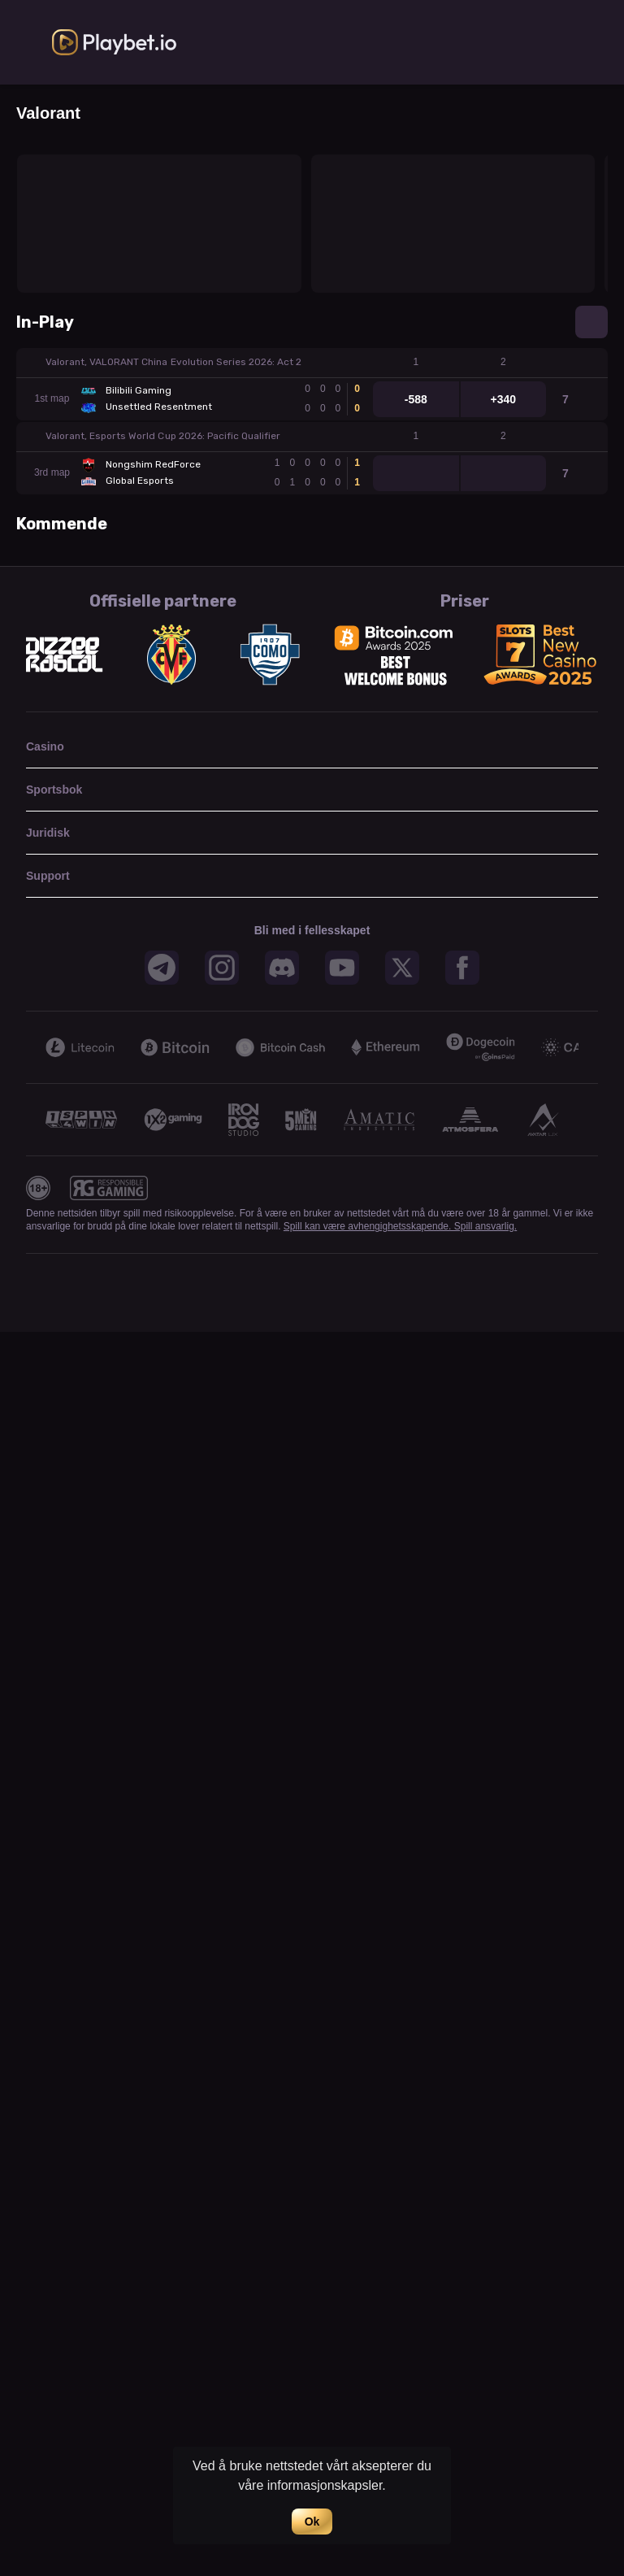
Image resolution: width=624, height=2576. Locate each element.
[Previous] (36, 1047)
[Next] (588, 1047)
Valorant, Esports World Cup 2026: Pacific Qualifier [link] (163, 436)
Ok (312, 2521)
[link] (114, 42)
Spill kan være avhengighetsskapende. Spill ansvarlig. (400, 1226)
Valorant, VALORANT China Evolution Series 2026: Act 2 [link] (173, 362)
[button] (312, 362)
